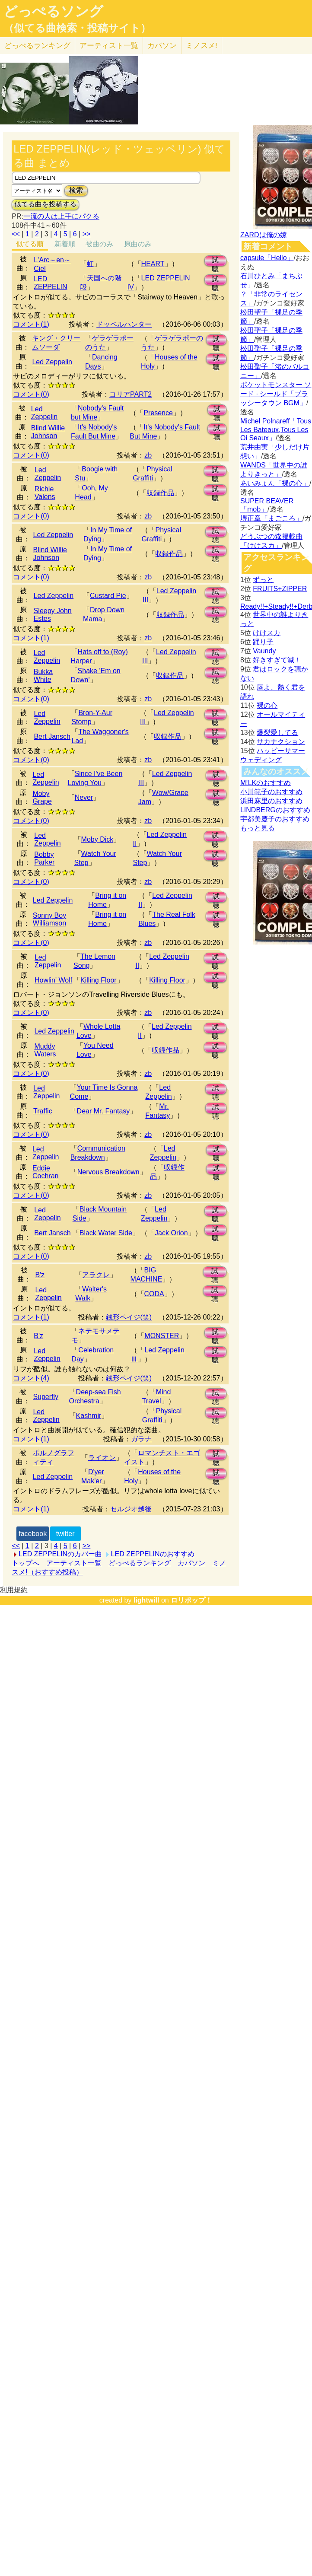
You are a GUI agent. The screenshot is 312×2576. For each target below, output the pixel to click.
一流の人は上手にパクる (61, 216)
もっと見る (257, 828)
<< (16, 234)
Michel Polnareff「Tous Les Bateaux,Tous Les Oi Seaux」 (275, 429)
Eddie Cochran (45, 1172)
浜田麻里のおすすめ (271, 801)
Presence (158, 413)
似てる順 (30, 244)
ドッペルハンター (124, 324)
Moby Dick (97, 839)
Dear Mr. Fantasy (103, 1111)
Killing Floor (98, 980)
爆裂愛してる (277, 732)
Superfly (45, 1396)
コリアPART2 (130, 394)
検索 (76, 190)
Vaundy (264, 651)
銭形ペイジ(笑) (129, 1317)
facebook (33, 1533)
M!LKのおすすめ (265, 782)
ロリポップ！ (191, 1600)
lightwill (146, 1600)
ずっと (263, 579)
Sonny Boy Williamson (49, 919)
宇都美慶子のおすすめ (274, 819)
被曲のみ (99, 244)
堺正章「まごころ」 (271, 518)
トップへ (25, 1563)
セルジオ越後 (131, 1509)
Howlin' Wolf (53, 980)
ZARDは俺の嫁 (263, 235)
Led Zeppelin (52, 362)
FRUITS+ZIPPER (280, 588)
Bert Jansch (52, 736)
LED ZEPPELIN (50, 282)
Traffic (42, 1111)
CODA (154, 1294)
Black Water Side (106, 1233)
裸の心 (267, 705)
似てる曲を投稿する (45, 204)
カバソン (162, 45)
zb (148, 455)
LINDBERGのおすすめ (275, 810)
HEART (153, 263)
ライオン (102, 1457)
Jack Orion (171, 1233)
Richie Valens (45, 492)
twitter (65, 1533)
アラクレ (96, 1274)
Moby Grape (41, 797)
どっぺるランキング (139, 1563)
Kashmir (89, 1415)
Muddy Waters (45, 1050)
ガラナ (141, 1439)
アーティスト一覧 (74, 1563)
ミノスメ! (201, 45)
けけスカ (266, 632)
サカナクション (281, 741)
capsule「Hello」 (267, 257)
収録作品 (160, 492)
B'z (40, 1274)
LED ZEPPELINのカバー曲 (60, 1554)
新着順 (64, 244)
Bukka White (43, 675)
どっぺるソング (53, 11)
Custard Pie (108, 595)
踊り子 (263, 642)
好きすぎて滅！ (277, 660)
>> (87, 234)
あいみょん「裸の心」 (274, 483)
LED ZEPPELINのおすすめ (152, 1554)
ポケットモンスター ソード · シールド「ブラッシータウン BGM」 (275, 394)
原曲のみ (138, 244)
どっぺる (37, 45)
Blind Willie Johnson (48, 431)
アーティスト (109, 45)
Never (84, 797)
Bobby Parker (44, 858)
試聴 (215, 261)
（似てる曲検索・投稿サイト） (77, 28)
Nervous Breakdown (108, 1172)
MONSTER (161, 1335)
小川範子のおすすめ (271, 791)
